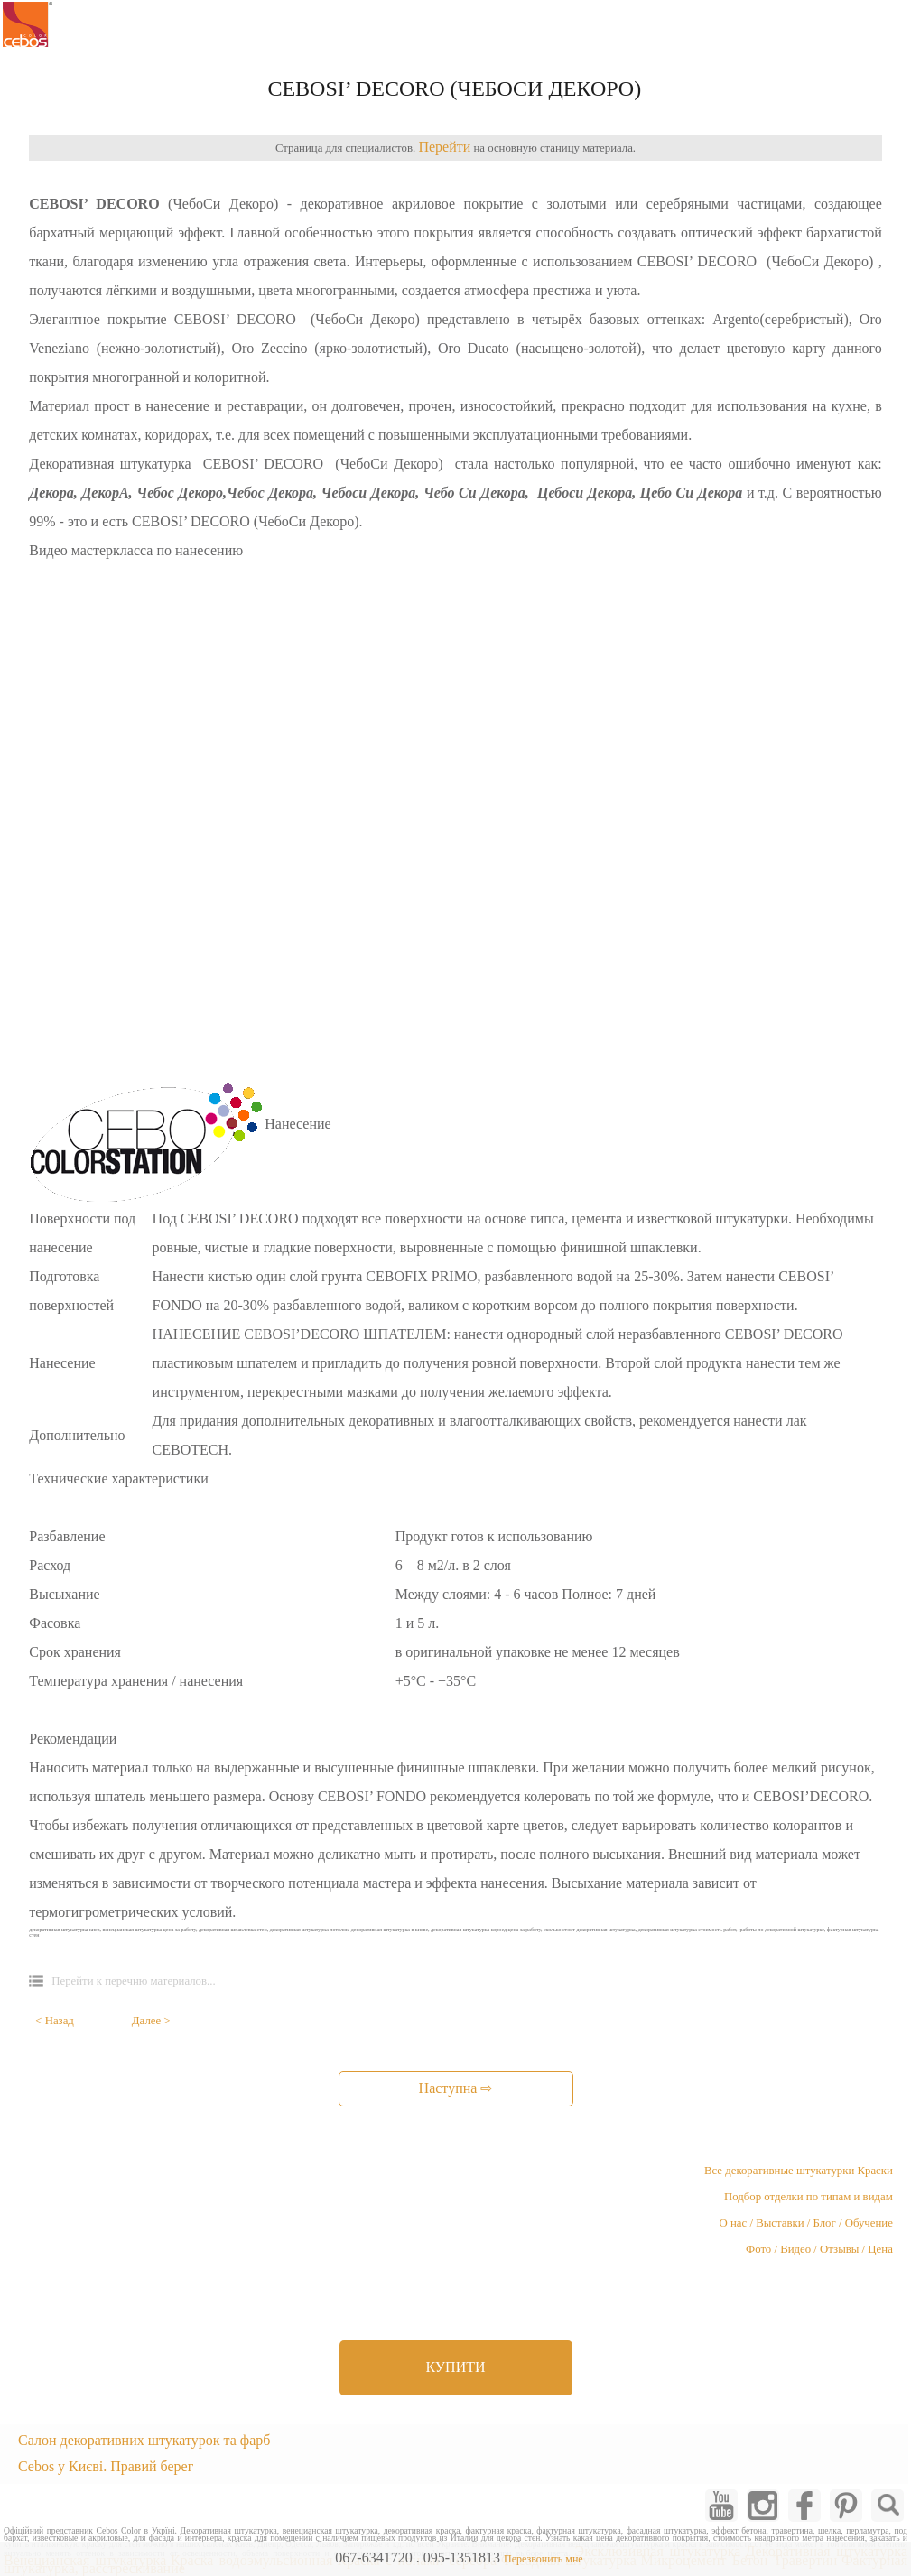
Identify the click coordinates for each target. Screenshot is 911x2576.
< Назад (54, 2020)
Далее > (151, 2020)
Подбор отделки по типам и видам (808, 2196)
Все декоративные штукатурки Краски (798, 2170)
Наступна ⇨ (456, 2088)
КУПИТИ (455, 2367)
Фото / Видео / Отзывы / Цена (819, 2249)
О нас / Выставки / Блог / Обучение (806, 2223)
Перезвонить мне (543, 2559)
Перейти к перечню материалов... (133, 1981)
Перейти (444, 146)
